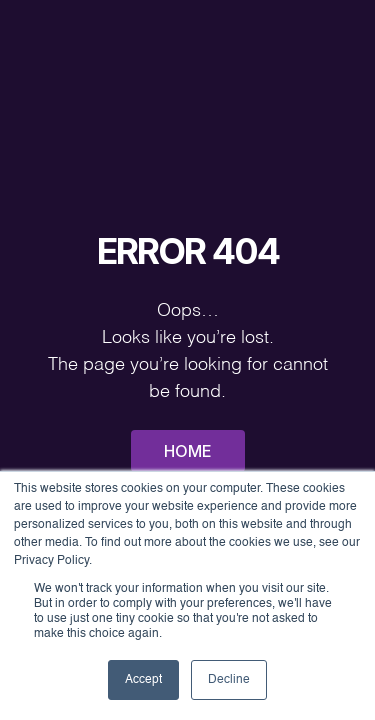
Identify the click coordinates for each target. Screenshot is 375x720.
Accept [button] (143, 680)
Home (188, 451)
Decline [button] (229, 680)
